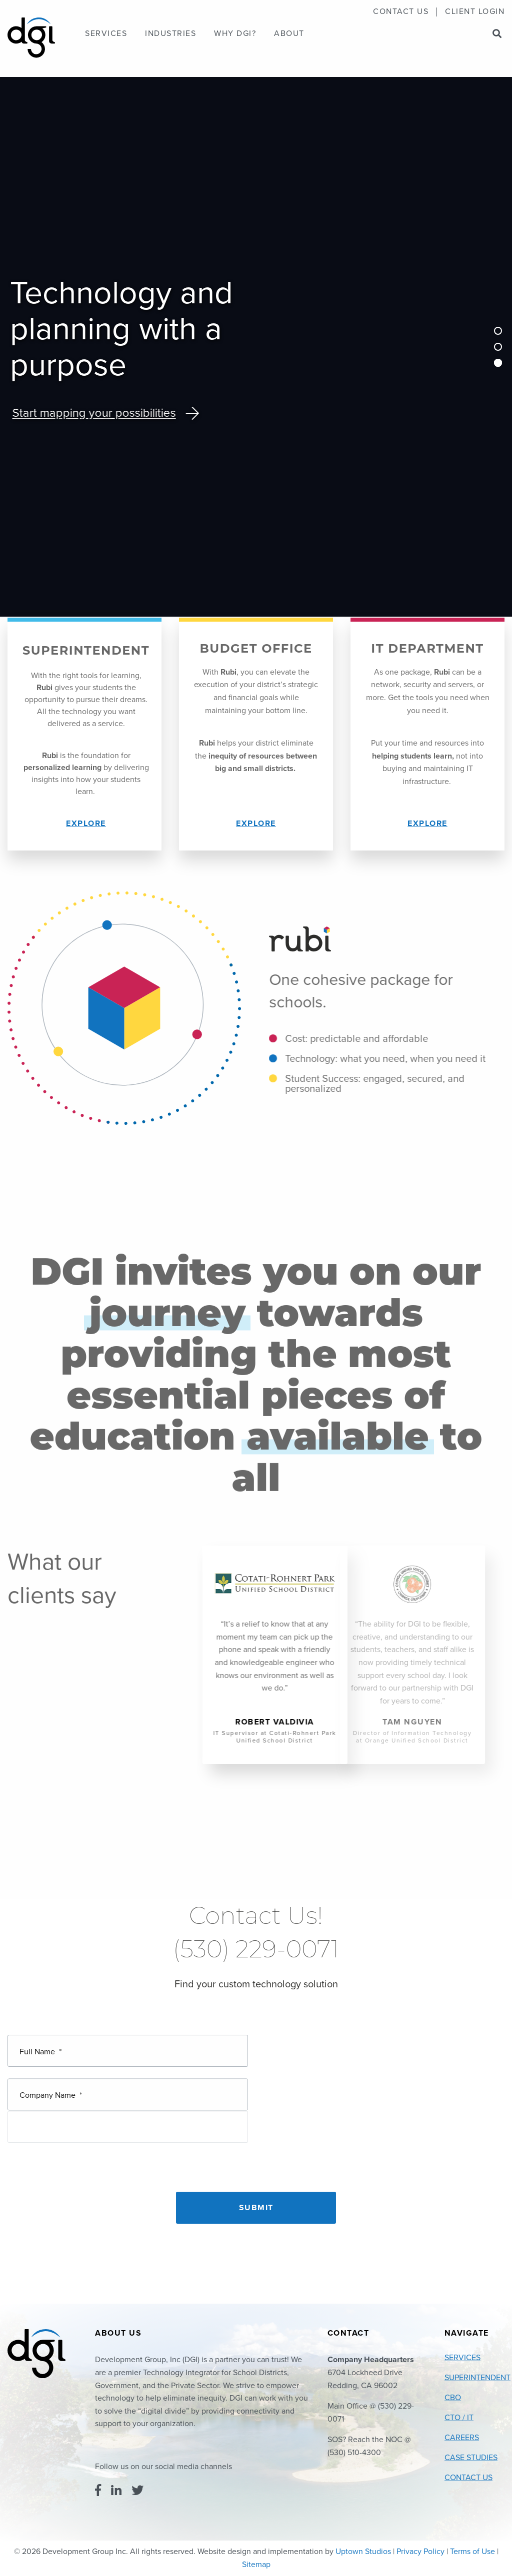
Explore (86, 824)
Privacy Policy (420, 2552)
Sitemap (256, 2565)
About (289, 33)
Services (106, 33)
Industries (170, 33)
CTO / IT (459, 2418)
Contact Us (400, 11)
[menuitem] (400, 11)
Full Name (41, 2048)
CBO (452, 2398)
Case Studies (471, 2458)
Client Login (474, 11)
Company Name (51, 2080)
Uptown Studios (363, 2552)
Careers (461, 2438)
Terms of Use (472, 2552)
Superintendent (477, 2378)
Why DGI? (235, 33)
